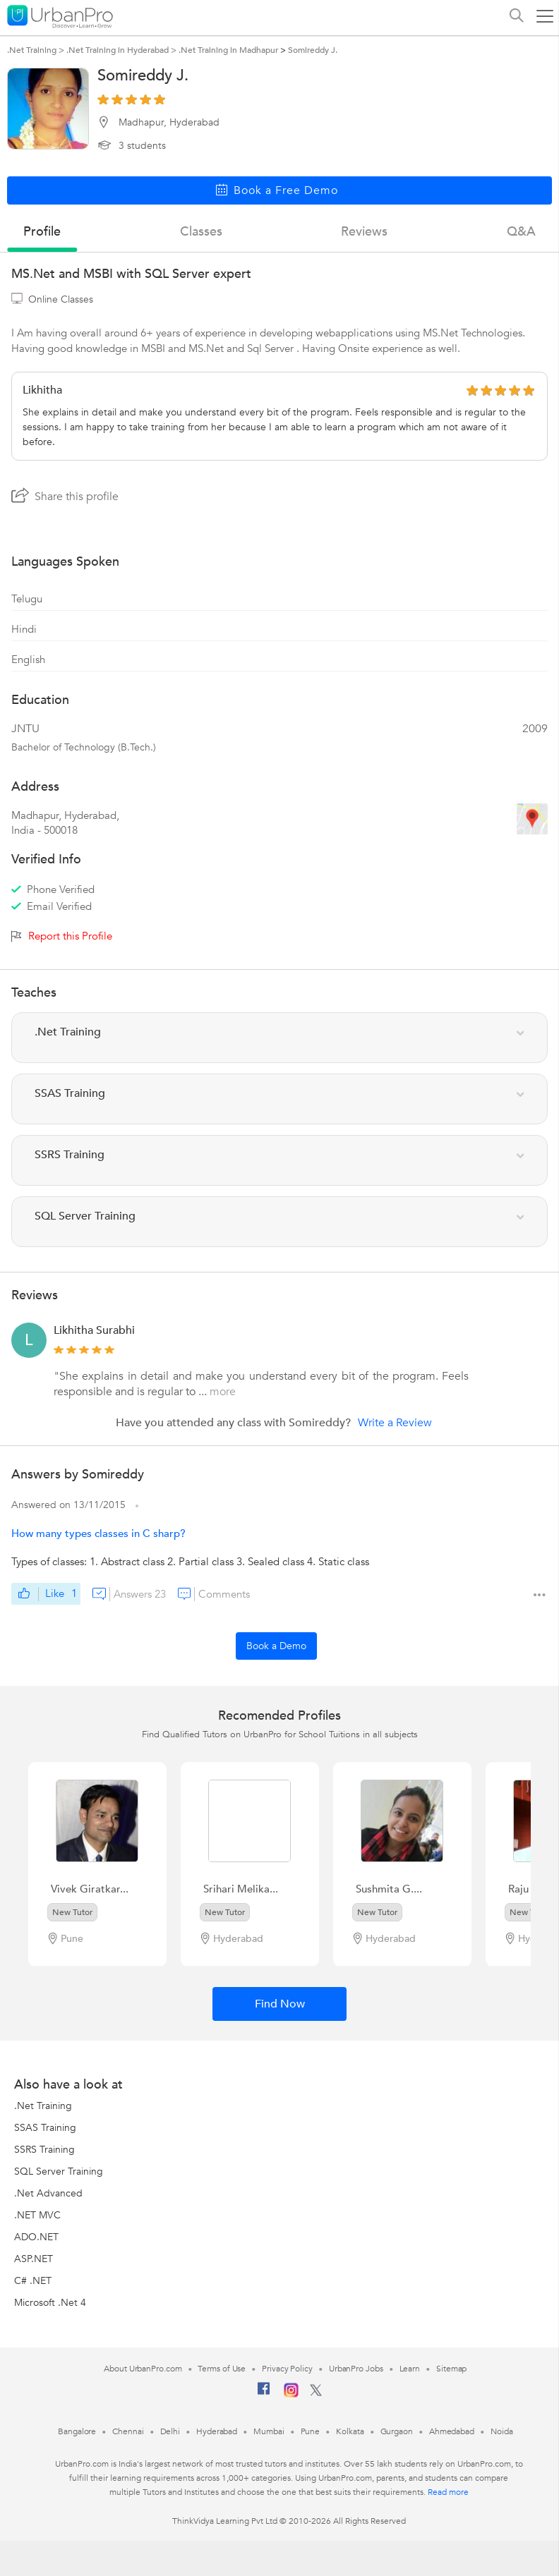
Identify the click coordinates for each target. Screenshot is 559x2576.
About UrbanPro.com (142, 2368)
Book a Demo (276, 1646)
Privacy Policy (287, 2368)
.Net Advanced (48, 2193)
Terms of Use (222, 2368)
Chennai (127, 2431)
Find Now (280, 2004)
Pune (310, 2431)
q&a (521, 232)
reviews (364, 232)
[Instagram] (291, 2394)
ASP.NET (33, 2259)
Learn (410, 2368)
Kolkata (349, 2431)
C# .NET (33, 2281)
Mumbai (268, 2431)
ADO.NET (36, 2237)
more (223, 1391)
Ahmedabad (451, 2431)
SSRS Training (44, 2149)
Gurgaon (396, 2431)
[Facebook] (264, 2394)
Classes (201, 232)
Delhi (170, 2431)
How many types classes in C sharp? (98, 1533)
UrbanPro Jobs (356, 2368)
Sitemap (451, 2368)
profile (42, 232)
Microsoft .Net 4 (50, 2302)
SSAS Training (45, 2127)
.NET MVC (37, 2215)
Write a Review (395, 1422)
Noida (502, 2431)
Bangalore (77, 2431)
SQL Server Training (58, 2171)
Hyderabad (216, 2431)
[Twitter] (316, 2393)
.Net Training (43, 2106)
